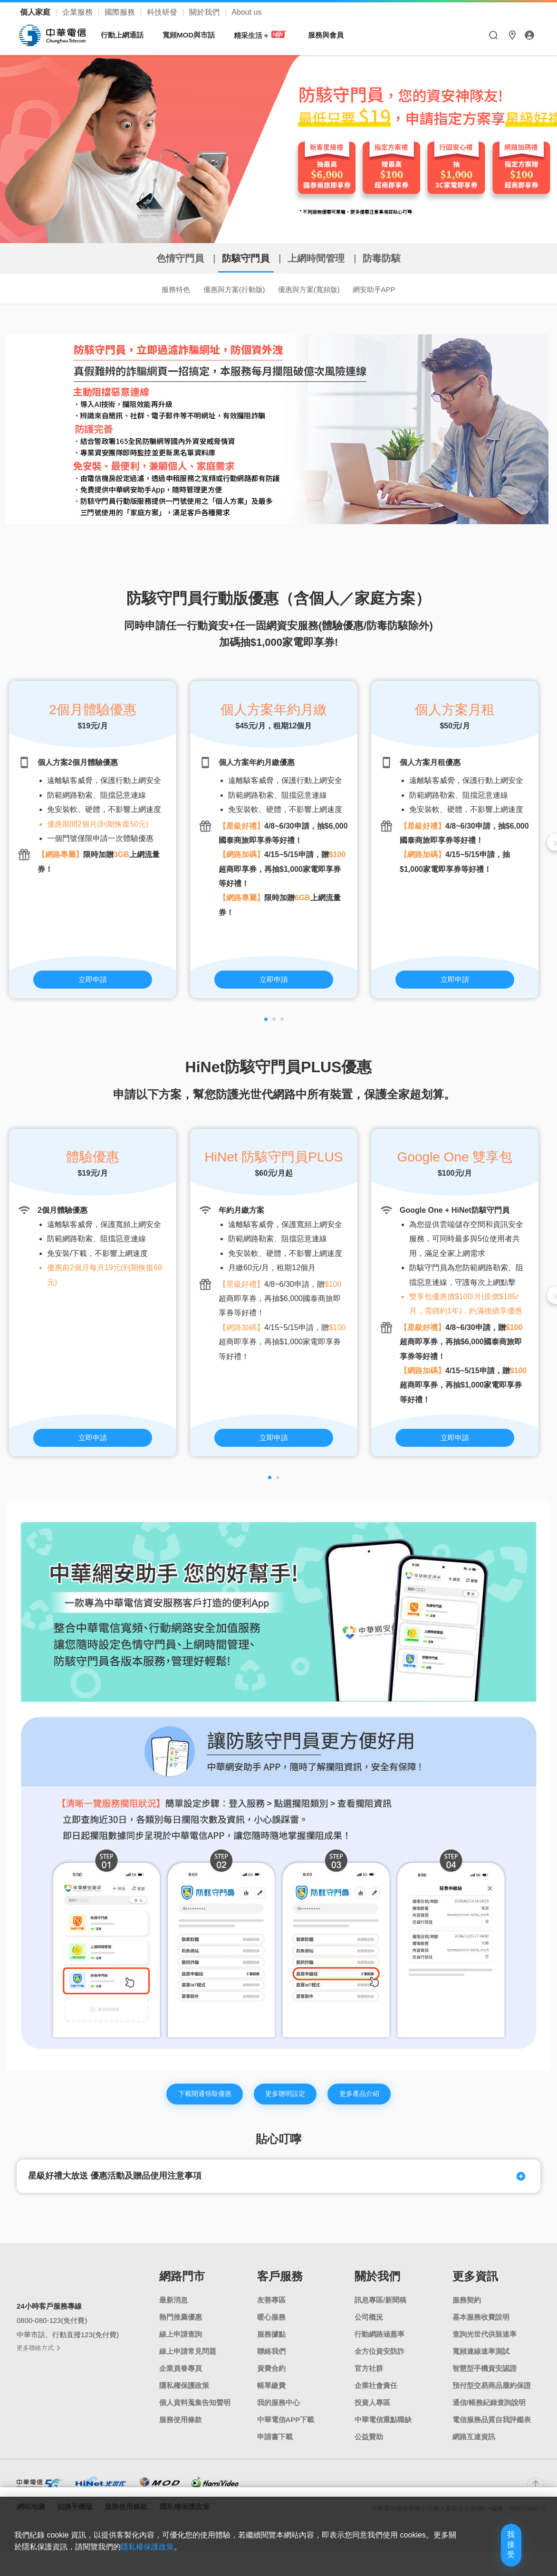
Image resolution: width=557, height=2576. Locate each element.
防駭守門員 (236, 258)
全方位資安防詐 (379, 2361)
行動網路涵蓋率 (379, 2344)
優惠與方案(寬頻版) (315, 291)
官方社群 (369, 2378)
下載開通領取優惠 (193, 2100)
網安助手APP (394, 291)
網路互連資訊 (473, 2447)
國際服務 (121, 12)
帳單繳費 (271, 2395)
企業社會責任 (376, 2395)
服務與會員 (330, 35)
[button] (266, 1023)
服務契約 (466, 2310)
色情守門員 (151, 258)
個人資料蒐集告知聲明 (194, 2412)
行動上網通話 (127, 35)
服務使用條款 (180, 2429)
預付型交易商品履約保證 (491, 2395)
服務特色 (155, 291)
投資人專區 (372, 2412)
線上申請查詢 (180, 2344)
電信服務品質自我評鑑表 (491, 2429)
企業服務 (78, 12)
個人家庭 (36, 12)
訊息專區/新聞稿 (380, 2310)
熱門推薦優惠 (180, 2327)
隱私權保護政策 (203, 2560)
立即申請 (92, 982)
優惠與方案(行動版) (226, 291)
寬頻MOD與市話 (193, 35)
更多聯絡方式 (38, 2357)
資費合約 (271, 2378)
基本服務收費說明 (480, 2327)
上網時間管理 (326, 258)
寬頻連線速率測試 (480, 2361)
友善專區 (271, 2310)
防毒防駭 (411, 258)
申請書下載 (275, 2447)
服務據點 (271, 2344)
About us (246, 12)
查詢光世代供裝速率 (484, 2344)
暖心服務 (271, 2327)
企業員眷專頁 (180, 2378)
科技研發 (163, 12)
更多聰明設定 (286, 2100)
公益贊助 (369, 2447)
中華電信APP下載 (286, 2429)
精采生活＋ (266, 34)
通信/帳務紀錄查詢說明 (489, 2412)
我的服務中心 (278, 2412)
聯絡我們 (271, 2361)
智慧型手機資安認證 (484, 2378)
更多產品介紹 (371, 2100)
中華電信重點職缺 (383, 2429)
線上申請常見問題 (187, 2361)
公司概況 (369, 2327)
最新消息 (173, 2310)
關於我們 (205, 12)
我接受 (492, 2553)
